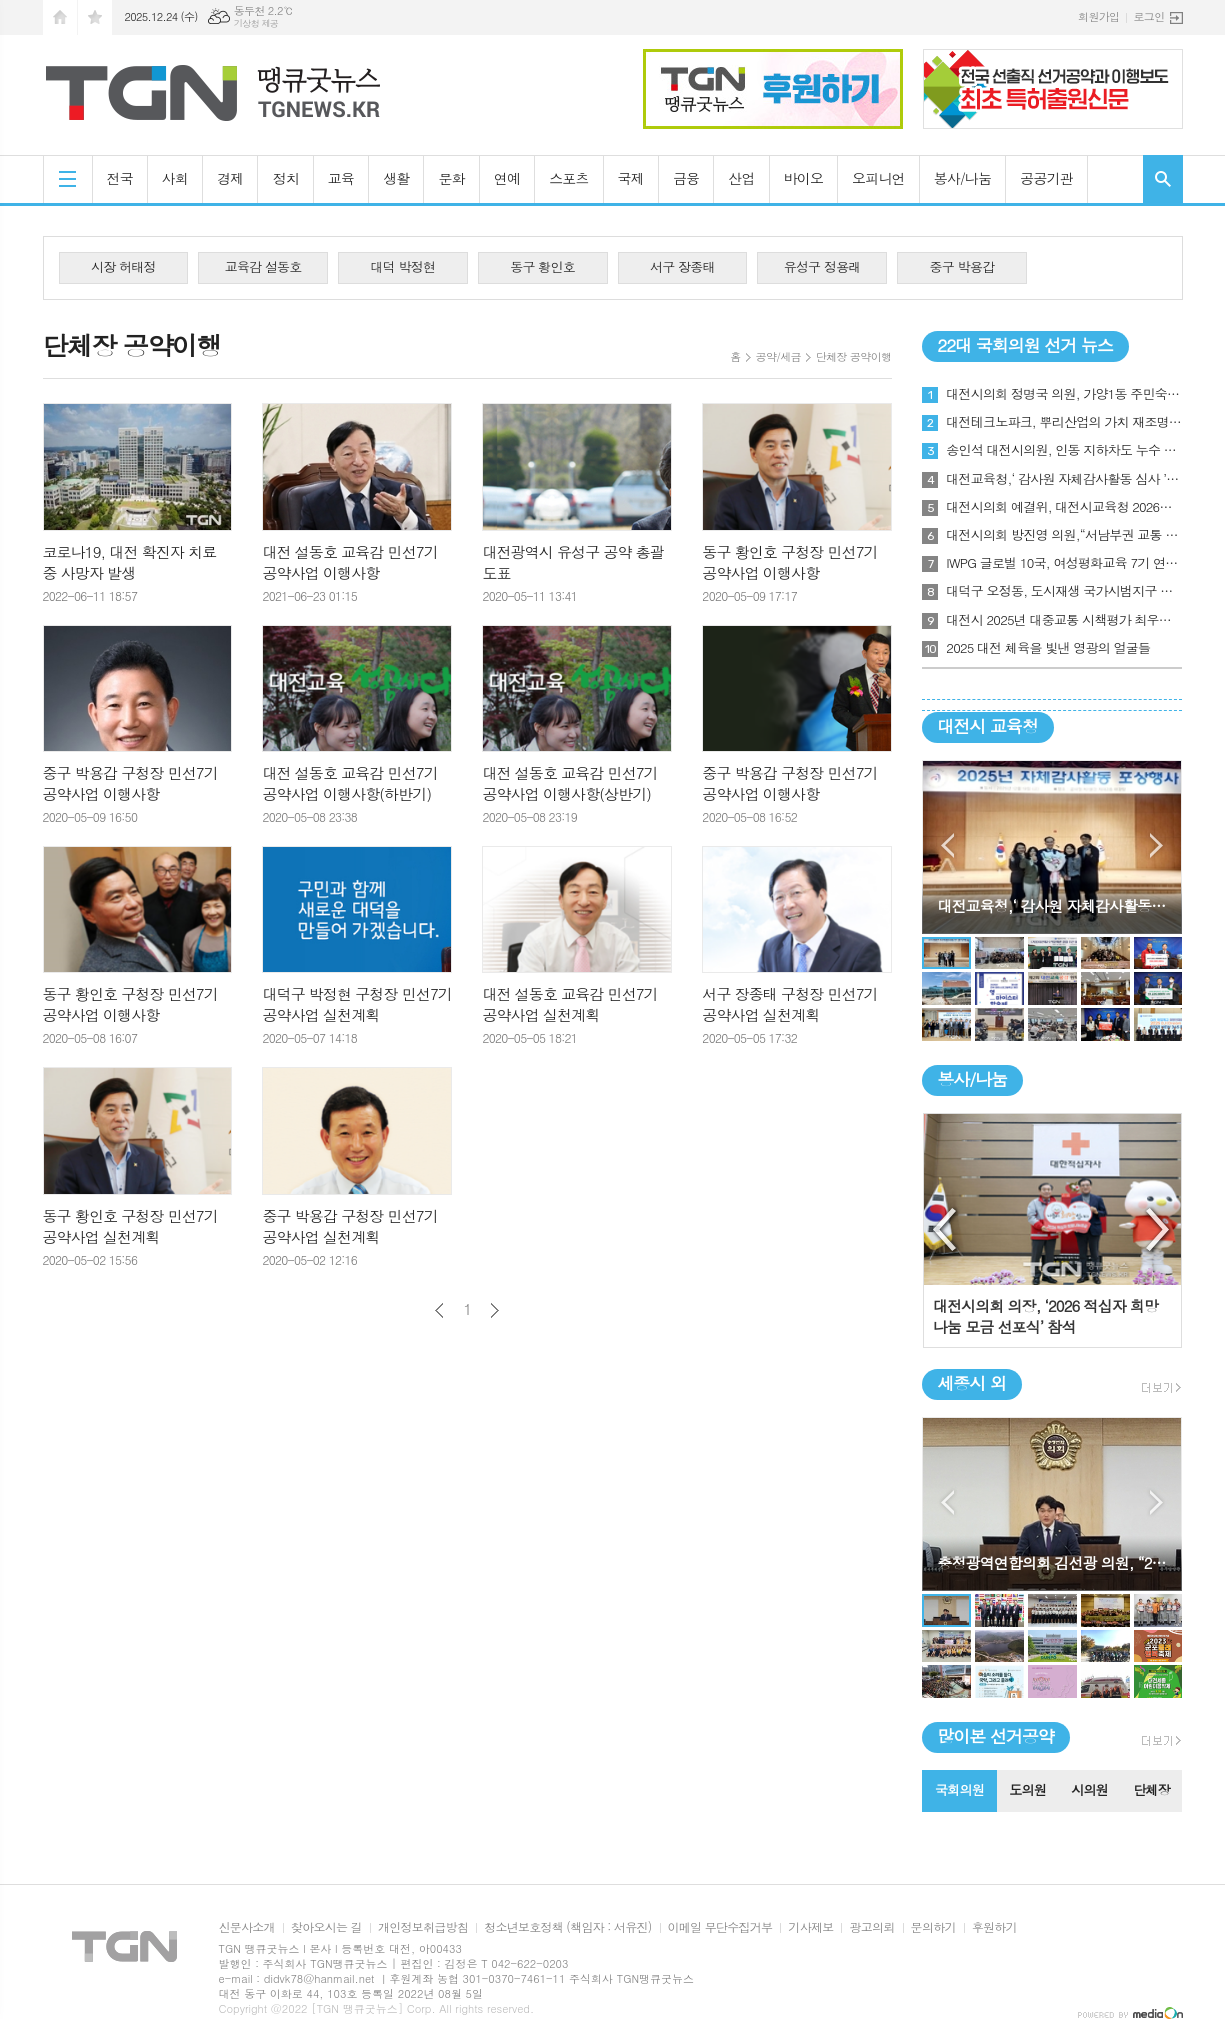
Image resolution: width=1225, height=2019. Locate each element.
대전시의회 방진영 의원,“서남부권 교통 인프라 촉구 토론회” (1064, 535)
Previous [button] (946, 1230)
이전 (439, 1310)
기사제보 (810, 1927)
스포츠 (568, 178)
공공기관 (1046, 178)
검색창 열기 (1163, 179)
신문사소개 (247, 1927)
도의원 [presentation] (1027, 1789)
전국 (120, 178)
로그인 (1148, 16)
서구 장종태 (682, 266)
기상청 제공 (256, 23)
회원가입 (1098, 16)
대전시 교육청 (987, 726)
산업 (741, 178)
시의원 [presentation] (1089, 1789)
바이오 (803, 178)
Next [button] (1159, 1230)
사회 (175, 178)
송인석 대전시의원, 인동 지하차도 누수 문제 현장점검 (1064, 450)
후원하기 (994, 1927)
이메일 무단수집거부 (720, 1927)
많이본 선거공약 (995, 1736)
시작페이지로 (60, 17)
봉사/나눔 (963, 178)
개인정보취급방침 (423, 1927)
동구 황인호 (542, 266)
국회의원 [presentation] (959, 1789)
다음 (494, 1310)
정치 (285, 178)
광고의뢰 (871, 1927)
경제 (230, 178)
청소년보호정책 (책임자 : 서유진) (567, 1927)
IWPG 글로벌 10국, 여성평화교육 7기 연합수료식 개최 (1064, 563)
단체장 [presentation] (1151, 1789)
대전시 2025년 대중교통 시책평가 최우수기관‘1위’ (1064, 620)
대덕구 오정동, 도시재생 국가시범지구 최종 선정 (1064, 591)
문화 (451, 178)
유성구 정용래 (822, 266)
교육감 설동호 (263, 266)
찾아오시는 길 (326, 1927)
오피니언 (878, 178)
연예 (507, 178)
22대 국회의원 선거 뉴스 (1025, 345)
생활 (396, 178)
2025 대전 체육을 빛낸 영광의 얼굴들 (1048, 648)
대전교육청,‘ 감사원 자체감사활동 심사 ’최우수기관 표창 (1064, 479)
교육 (341, 178)
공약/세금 (778, 356)
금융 (686, 178)
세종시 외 (971, 1383)
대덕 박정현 (403, 266)
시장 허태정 (123, 266)
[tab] (959, 1791)
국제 (631, 178)
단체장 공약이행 (853, 356)
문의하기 (933, 1927)
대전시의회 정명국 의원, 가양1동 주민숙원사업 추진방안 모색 (1064, 394)
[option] (1052, 1230)
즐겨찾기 (95, 17)
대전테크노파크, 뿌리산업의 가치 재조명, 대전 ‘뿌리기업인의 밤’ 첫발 (1064, 422)
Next (1156, 845)
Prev (947, 845)
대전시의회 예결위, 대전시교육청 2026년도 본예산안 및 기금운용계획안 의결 (1064, 507)
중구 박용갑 (962, 266)
